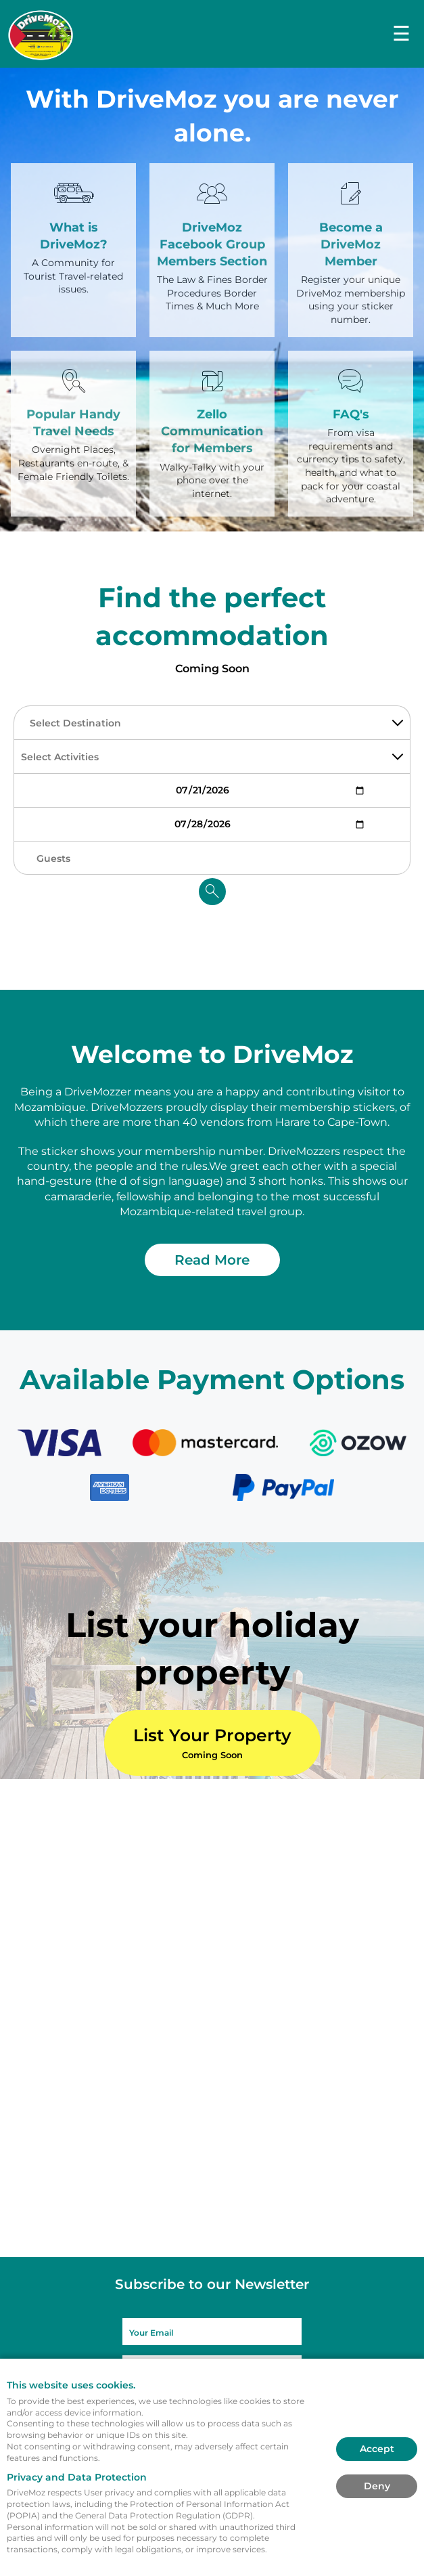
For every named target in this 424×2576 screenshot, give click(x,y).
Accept (377, 2449)
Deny (377, 2486)
